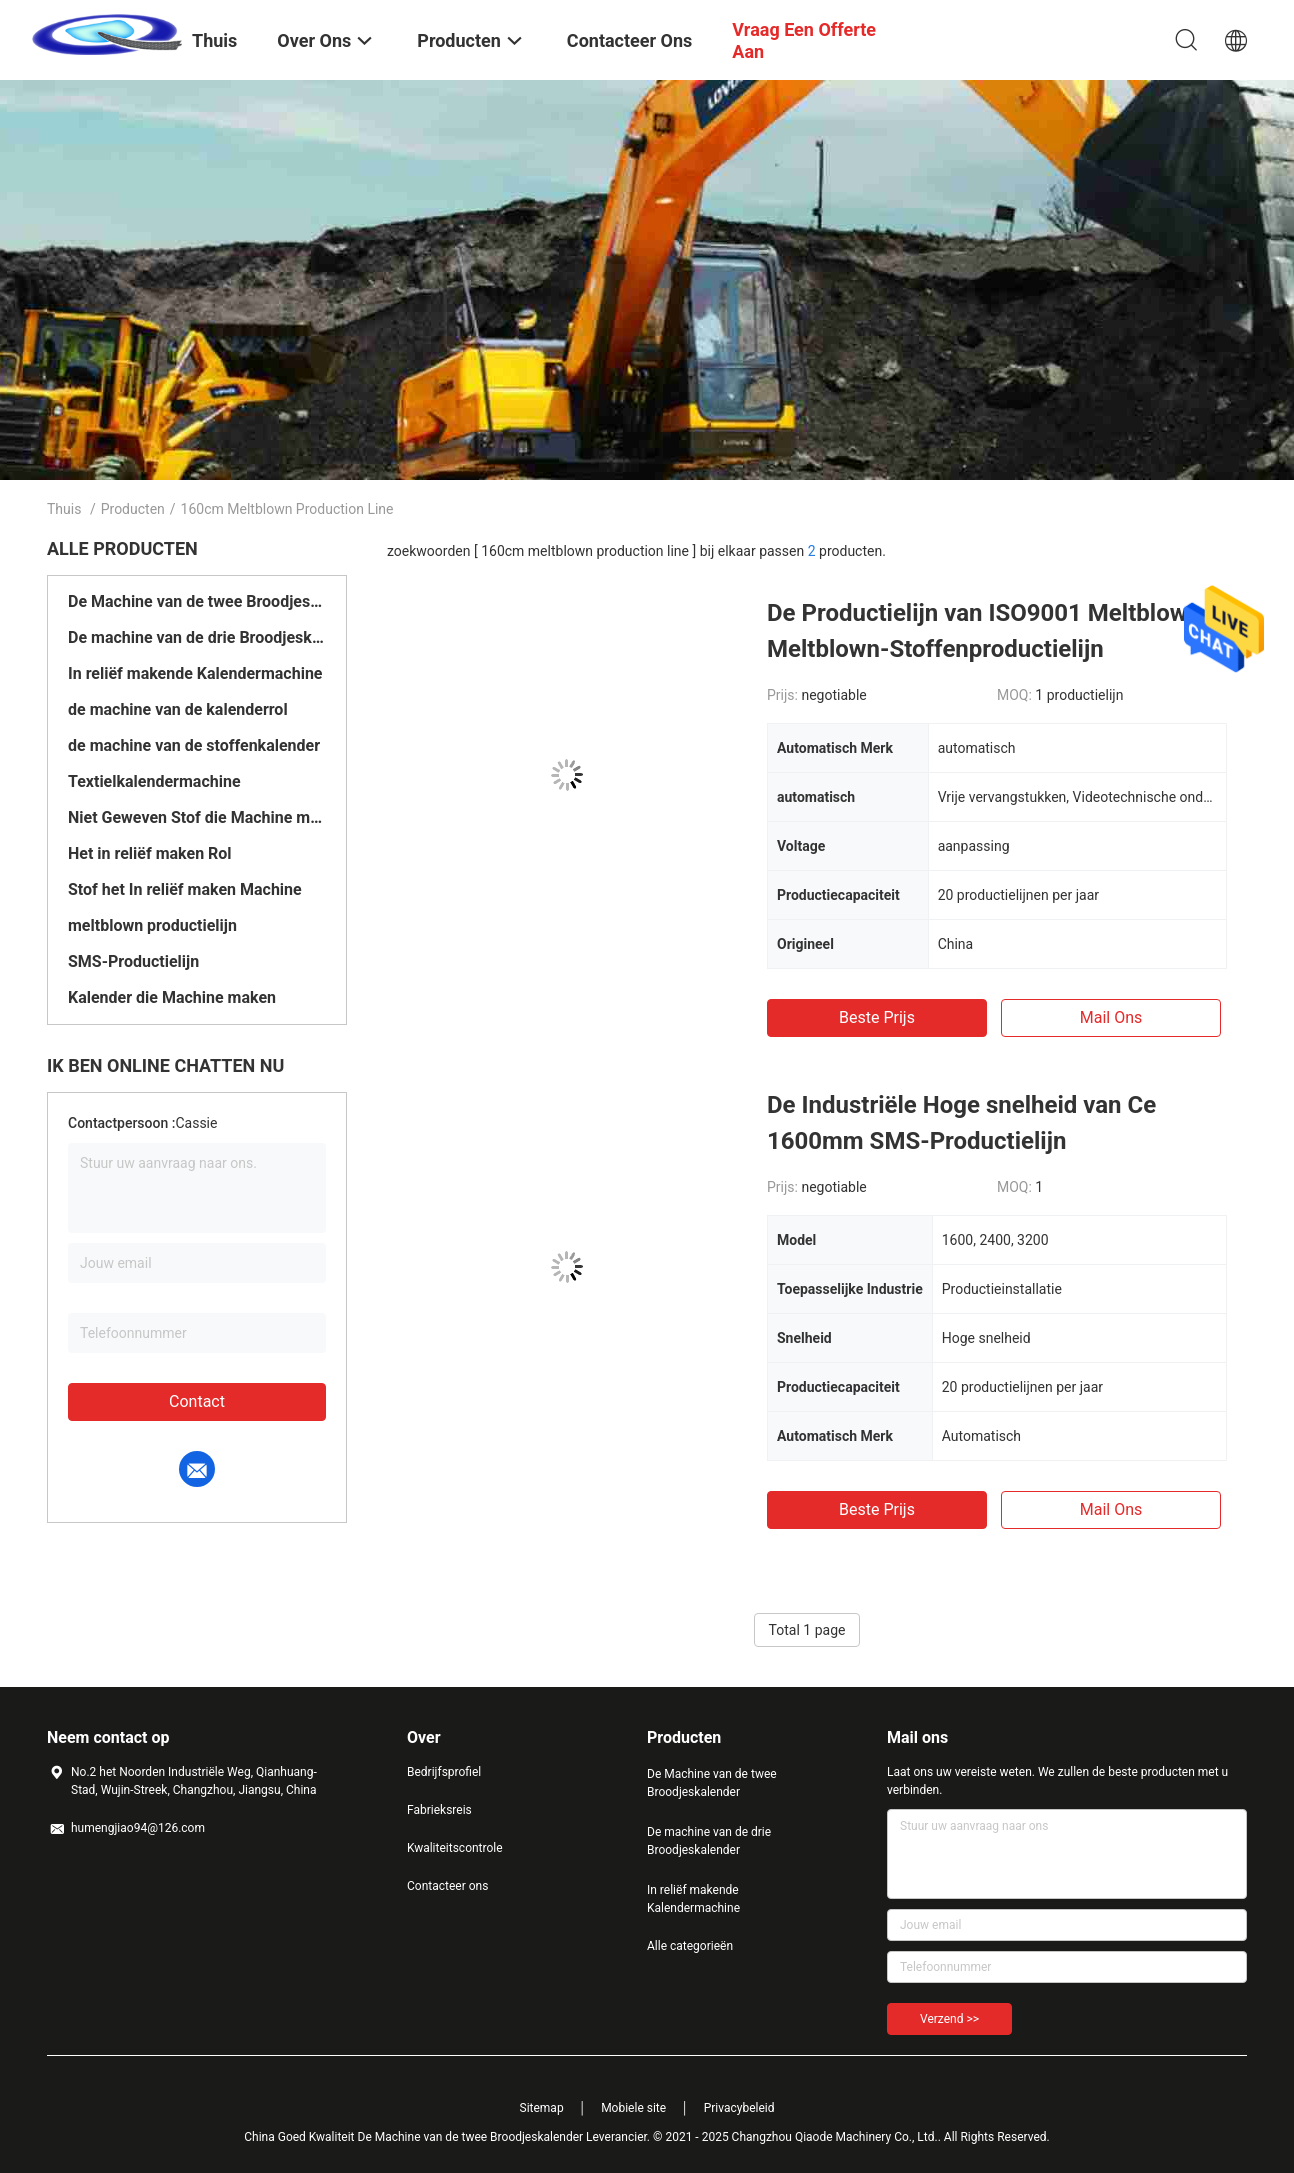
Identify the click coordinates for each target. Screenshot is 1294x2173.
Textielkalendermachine (154, 781)
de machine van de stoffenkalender (194, 745)
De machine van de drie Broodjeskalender (197, 637)
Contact (197, 1401)
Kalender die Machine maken (172, 997)
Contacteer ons (447, 1886)
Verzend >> (949, 2019)
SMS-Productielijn (133, 961)
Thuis (64, 509)
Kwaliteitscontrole (455, 1848)
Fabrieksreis (439, 1810)
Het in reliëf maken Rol (150, 853)
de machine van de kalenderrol (178, 709)
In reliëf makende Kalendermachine (195, 673)
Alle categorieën (690, 1946)
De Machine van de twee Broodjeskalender (197, 601)
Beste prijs (877, 1017)
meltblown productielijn (152, 925)
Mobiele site (633, 2108)
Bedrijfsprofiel (444, 1772)
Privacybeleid (739, 2108)
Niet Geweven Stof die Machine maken (197, 817)
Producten (133, 509)
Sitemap (542, 2108)
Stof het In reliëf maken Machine (185, 889)
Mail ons (1111, 1017)
